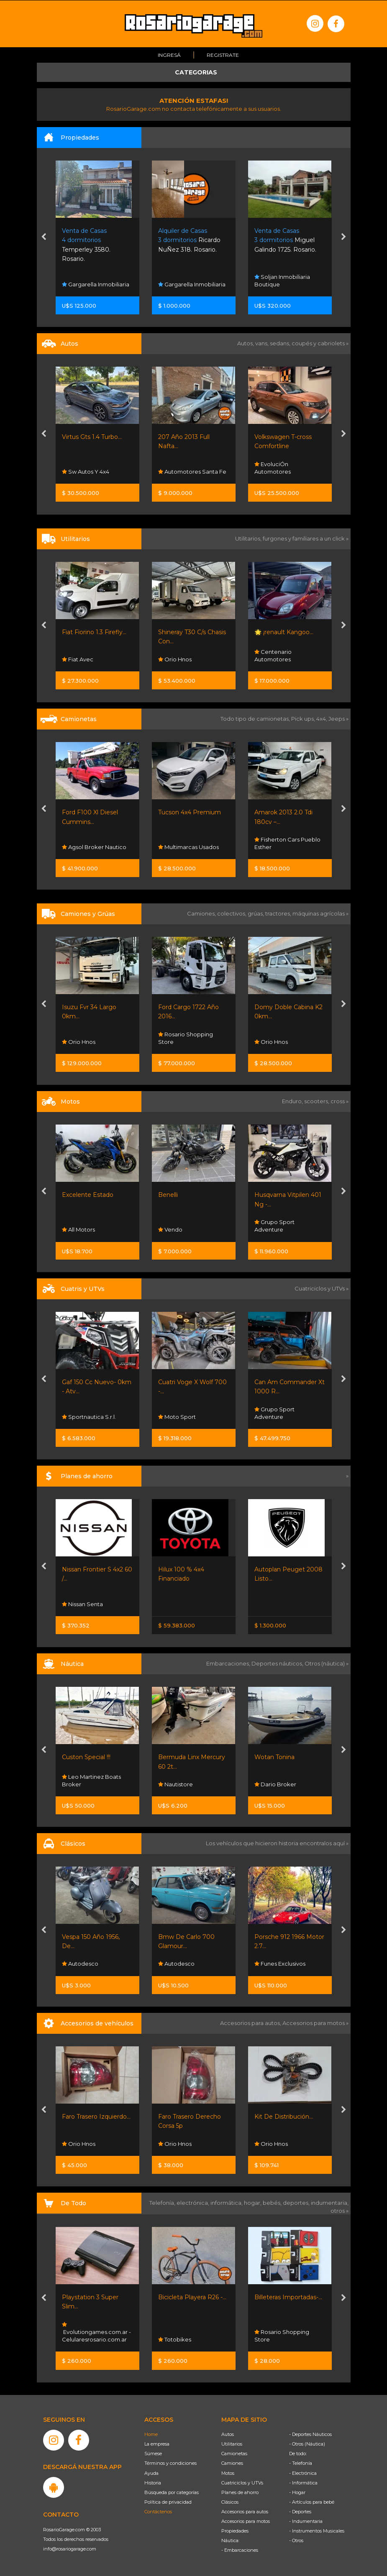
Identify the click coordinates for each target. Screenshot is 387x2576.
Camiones (232, 2463)
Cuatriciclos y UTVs (242, 2482)
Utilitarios (231, 2444)
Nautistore (175, 1783)
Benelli (168, 1194)
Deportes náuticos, (278, 1663)
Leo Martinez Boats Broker (91, 1780)
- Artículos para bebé (311, 2502)
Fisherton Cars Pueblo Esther (287, 843)
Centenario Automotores (273, 655)
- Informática (303, 2482)
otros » (340, 2210)
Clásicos (229, 2502)
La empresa (156, 2444)
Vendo (170, 1229)
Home (151, 2434)
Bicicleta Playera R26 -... (192, 2297)
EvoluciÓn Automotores (272, 468)
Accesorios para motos (313, 2023)
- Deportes (300, 2511)
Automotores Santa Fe (192, 471)
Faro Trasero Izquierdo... (96, 2116)
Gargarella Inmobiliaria (95, 284)
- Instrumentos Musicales (316, 2531)
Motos (227, 2473)
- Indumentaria (306, 2521)
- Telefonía (300, 2463)
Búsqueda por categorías (171, 2492)
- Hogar (297, 2492)
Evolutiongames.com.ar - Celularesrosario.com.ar (96, 2332)
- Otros (296, 2540)
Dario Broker (275, 1783)
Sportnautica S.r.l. (89, 1416)
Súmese (153, 2453)
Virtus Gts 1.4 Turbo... (92, 437)
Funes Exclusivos (279, 1963)
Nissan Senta (82, 1604)
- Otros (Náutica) (307, 2444)
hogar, (253, 2202)
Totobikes (174, 2339)
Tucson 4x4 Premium (189, 812)
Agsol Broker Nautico (94, 846)
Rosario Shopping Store (185, 1038)
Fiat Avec (77, 659)
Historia (152, 2482)
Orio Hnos (175, 659)
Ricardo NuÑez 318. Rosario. (189, 240)
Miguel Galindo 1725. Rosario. (285, 240)
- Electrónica (303, 2473)
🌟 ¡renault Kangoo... (283, 632)
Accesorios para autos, (251, 2023)
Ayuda (151, 2473)
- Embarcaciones (239, 2550)
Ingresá (169, 55)
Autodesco (80, 1963)
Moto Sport (177, 1416)
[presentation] (44, 237)
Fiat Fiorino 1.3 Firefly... (94, 632)
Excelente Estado (87, 1194)
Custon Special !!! (86, 1756)
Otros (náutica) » (327, 1663)
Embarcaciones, (228, 1663)
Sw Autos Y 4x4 (85, 471)
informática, (227, 2202)
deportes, (297, 2202)
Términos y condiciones (170, 2463)
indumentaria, (330, 2202)
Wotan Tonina (274, 1756)
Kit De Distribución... (283, 2116)
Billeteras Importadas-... (288, 2297)
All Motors (78, 1229)
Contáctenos (158, 2511)
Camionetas (234, 2453)
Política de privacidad (168, 2502)
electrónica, (193, 2202)
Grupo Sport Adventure (274, 1225)
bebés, (273, 2202)
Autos (227, 2434)
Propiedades (235, 2531)
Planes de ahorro (240, 2492)
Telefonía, (163, 2202)
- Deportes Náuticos (310, 2434)
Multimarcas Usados (188, 846)
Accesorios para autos (244, 2511)
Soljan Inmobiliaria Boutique (282, 280)
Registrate (223, 55)
